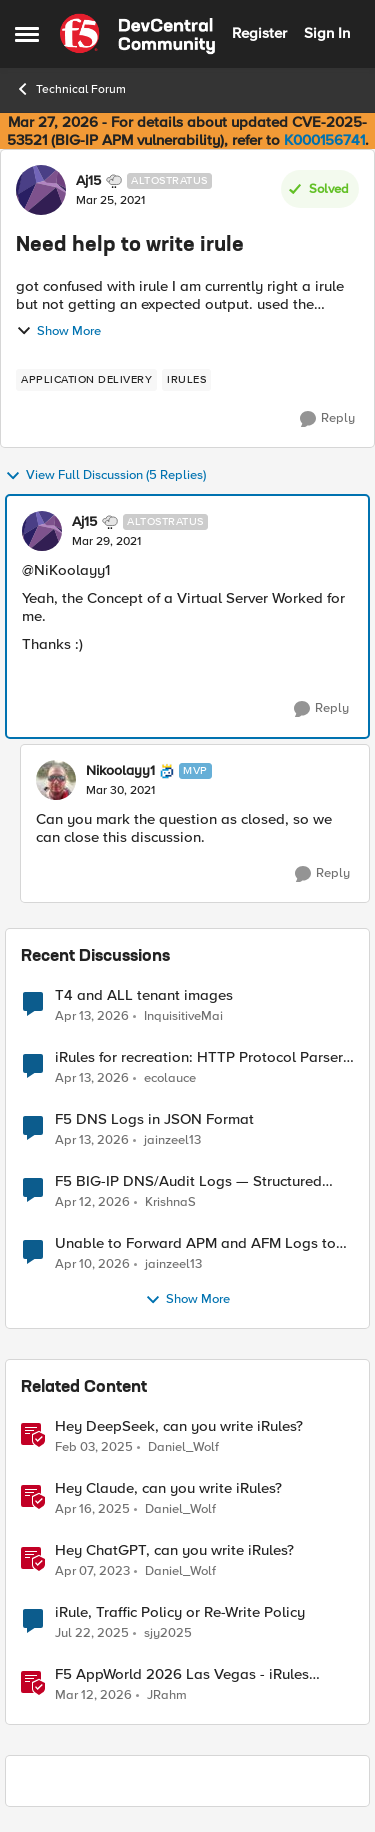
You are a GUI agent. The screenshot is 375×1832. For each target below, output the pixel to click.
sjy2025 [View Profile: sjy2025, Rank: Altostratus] (168, 1633)
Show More (58, 331)
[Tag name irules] (186, 380)
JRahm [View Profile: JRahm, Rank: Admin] (167, 1695)
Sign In (327, 33)
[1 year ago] (94, 1448)
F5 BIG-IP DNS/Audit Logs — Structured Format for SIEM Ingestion (188, 1181)
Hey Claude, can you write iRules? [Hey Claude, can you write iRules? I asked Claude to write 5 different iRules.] (168, 1488)
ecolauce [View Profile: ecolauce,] (170, 1078)
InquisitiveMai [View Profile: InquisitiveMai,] (183, 1015)
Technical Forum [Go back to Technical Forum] (70, 89)
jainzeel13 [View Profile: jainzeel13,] (172, 1140)
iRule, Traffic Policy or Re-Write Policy (180, 1612)
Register (259, 33)
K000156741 (324, 140)
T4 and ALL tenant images (144, 995)
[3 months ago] (92, 1016)
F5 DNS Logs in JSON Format (154, 1119)
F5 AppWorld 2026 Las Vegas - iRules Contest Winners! (182, 1674)
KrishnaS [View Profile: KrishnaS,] (170, 1202)
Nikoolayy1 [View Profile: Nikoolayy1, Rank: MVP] (120, 771)
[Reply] (327, 419)
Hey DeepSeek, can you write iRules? (179, 1426)
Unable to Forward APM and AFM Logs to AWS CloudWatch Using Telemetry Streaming (195, 1243)
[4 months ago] (93, 1696)
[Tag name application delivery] (86, 380)
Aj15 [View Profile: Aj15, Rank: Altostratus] (88, 181)
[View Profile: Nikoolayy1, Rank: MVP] (56, 780)
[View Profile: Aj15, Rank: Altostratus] (41, 190)
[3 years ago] (92, 1572)
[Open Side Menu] (27, 34)
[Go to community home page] (137, 34)
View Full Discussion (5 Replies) (105, 476)
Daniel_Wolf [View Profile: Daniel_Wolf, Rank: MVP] (183, 1447)
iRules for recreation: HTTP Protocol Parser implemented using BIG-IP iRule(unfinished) (199, 1057)
